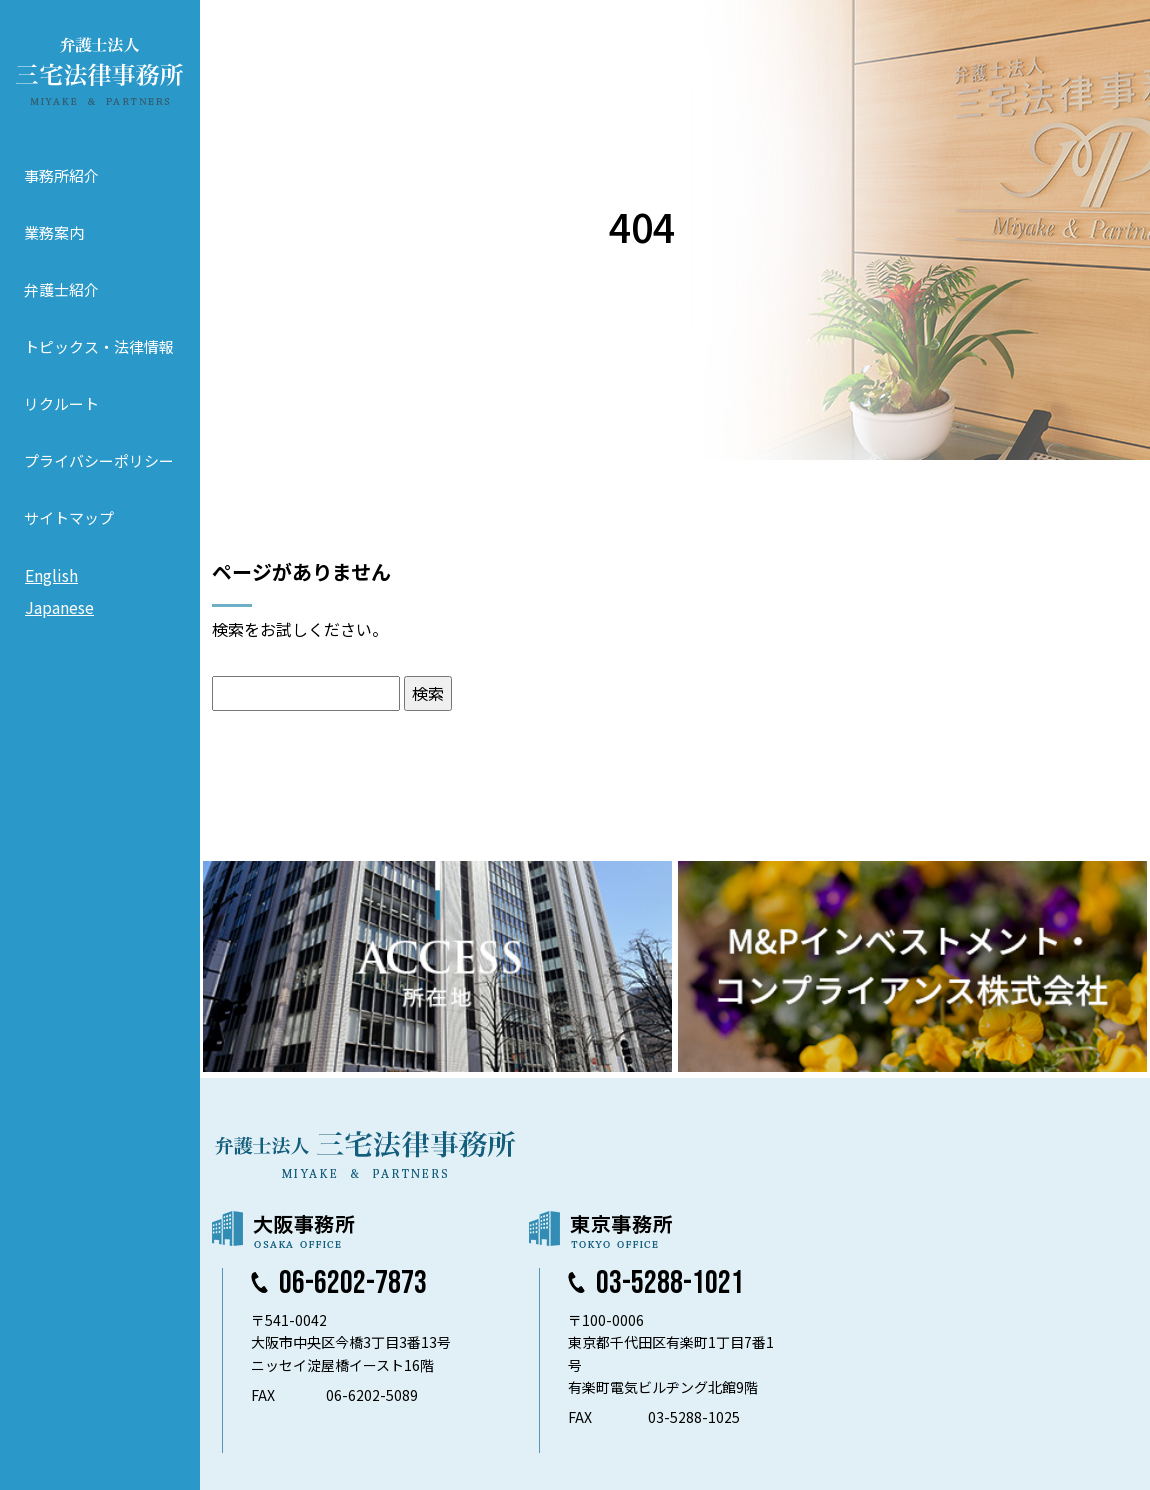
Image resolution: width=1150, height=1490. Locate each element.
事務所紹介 (61, 175)
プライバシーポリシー (99, 460)
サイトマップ (69, 517)
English (51, 575)
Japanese (59, 607)
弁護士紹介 (61, 289)
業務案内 (54, 232)
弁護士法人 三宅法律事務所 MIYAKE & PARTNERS (100, 71)
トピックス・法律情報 (99, 346)
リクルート (61, 403)
